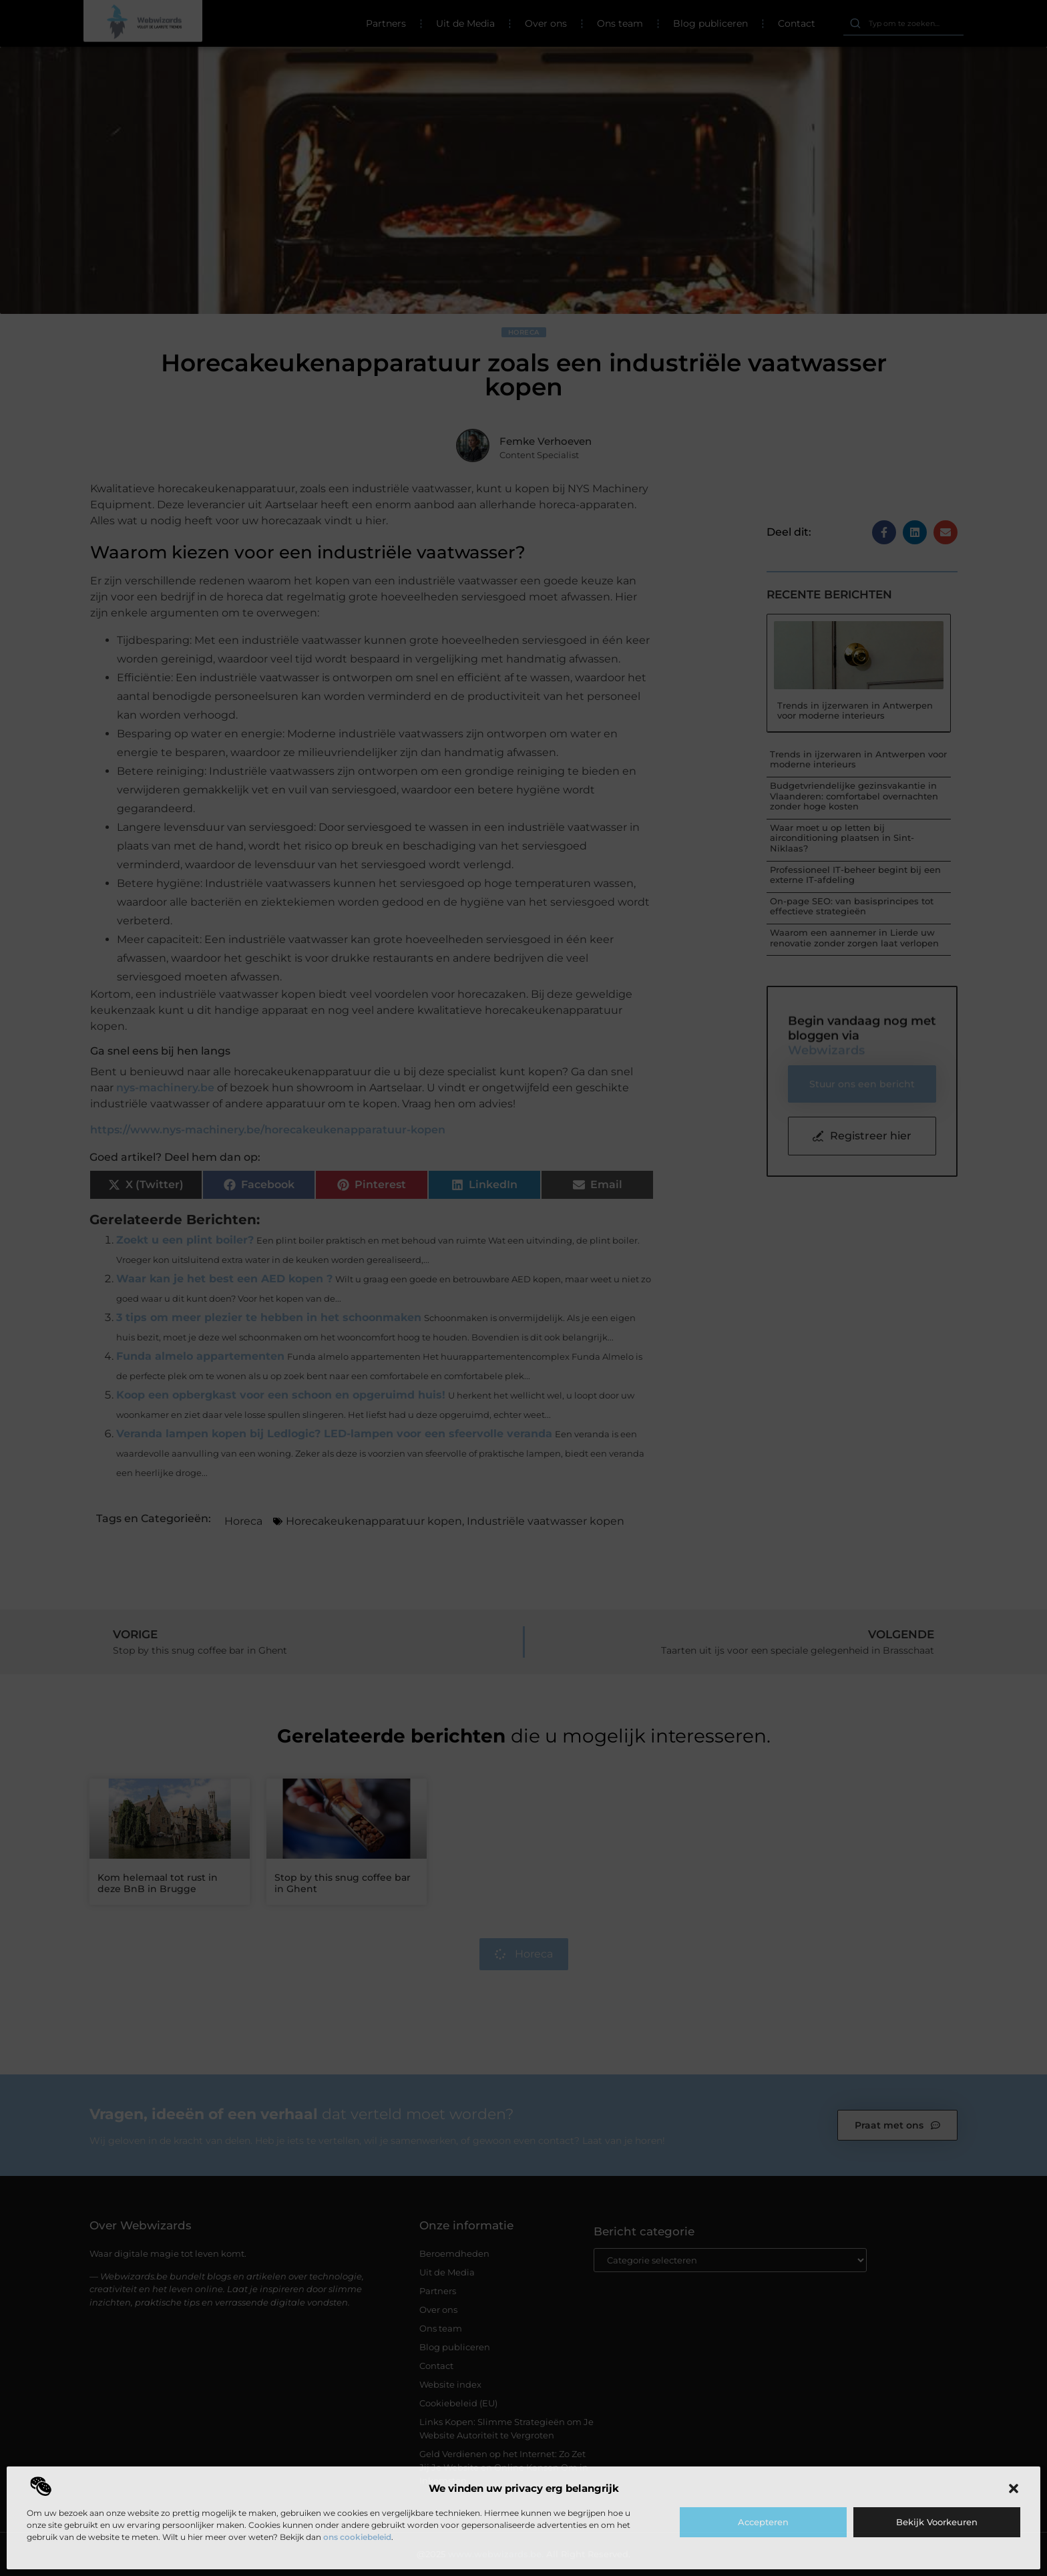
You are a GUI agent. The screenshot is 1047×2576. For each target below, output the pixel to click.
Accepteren (763, 2522)
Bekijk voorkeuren (937, 2522)
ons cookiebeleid (357, 2537)
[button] (1013, 2488)
